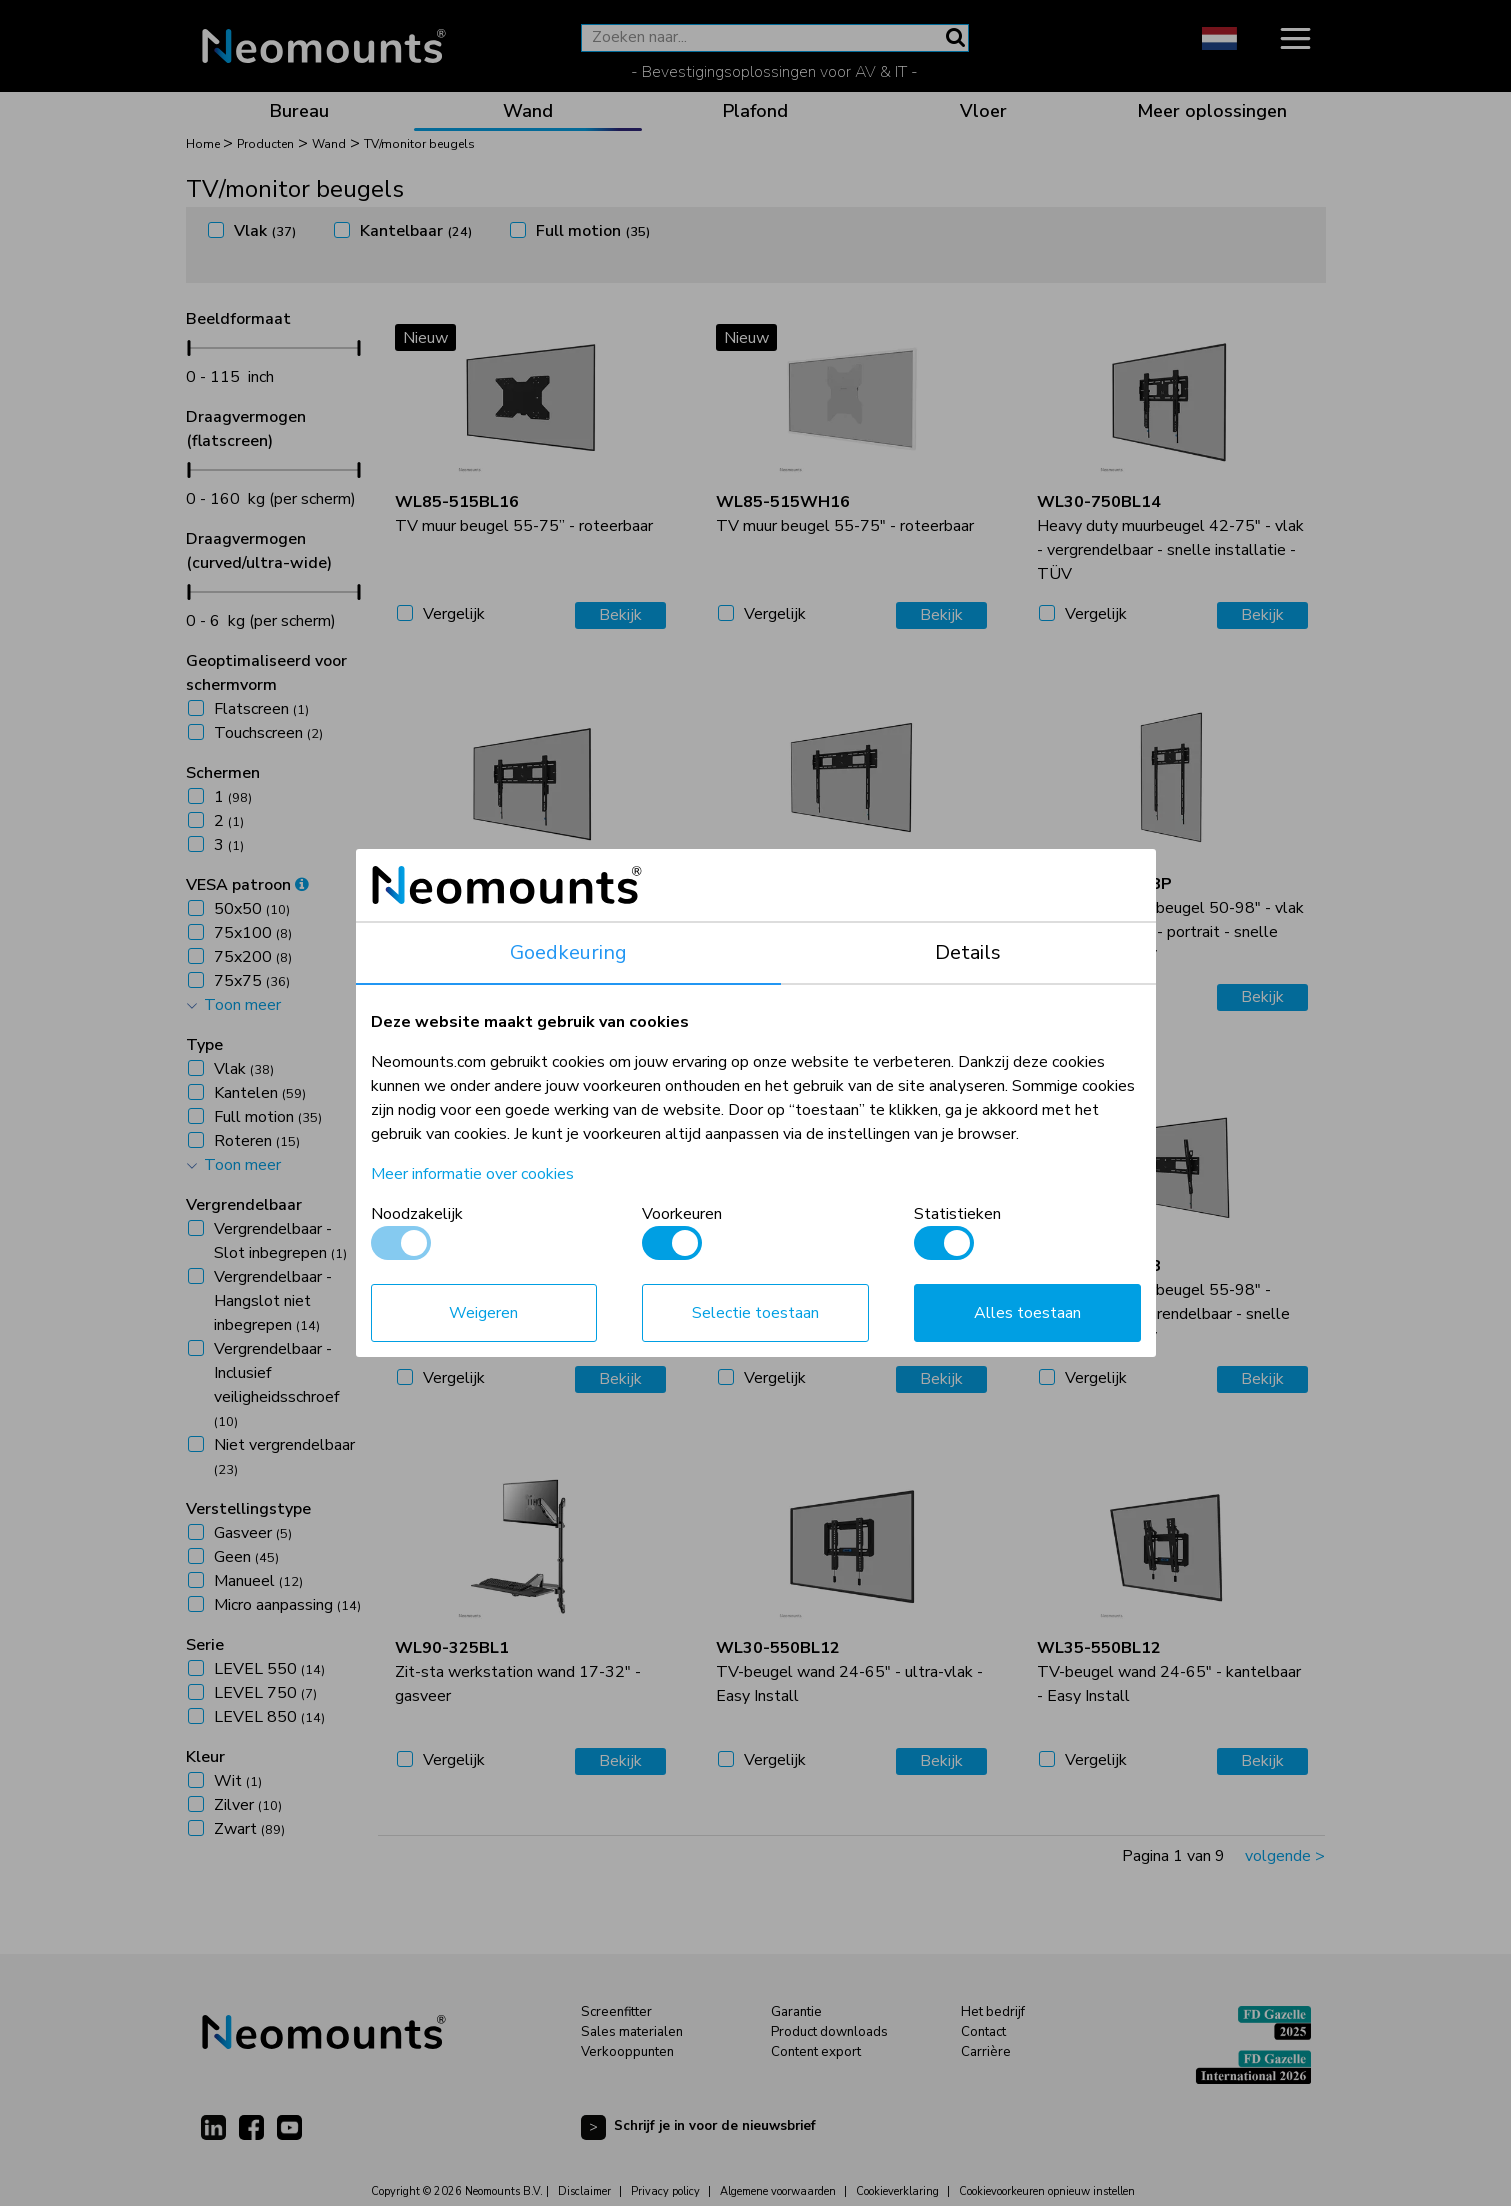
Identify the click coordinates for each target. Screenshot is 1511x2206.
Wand (528, 111)
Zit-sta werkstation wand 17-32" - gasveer (518, 1672)
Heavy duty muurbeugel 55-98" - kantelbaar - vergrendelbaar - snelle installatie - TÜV (1163, 1302)
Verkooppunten (627, 2052)
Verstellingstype (248, 1509)
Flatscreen (261, 709)
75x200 (253, 957)
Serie (205, 1645)
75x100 (253, 933)
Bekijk (620, 615)
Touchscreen (268, 733)
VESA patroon (247, 885)
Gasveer (253, 1533)
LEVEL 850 (269, 1717)
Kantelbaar (416, 231)
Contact (983, 2032)
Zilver (248, 1805)
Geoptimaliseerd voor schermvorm (266, 673)
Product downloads (829, 2032)
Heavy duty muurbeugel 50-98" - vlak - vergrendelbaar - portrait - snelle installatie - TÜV (1170, 920)
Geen (246, 1557)
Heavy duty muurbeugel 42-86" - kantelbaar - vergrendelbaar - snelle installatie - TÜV (842, 1302)
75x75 (252, 981)
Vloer (983, 111)
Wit (238, 1781)
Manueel (258, 1581)
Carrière (986, 2052)
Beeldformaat (238, 319)
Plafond (755, 111)
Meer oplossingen (1212, 111)
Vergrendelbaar (244, 1205)
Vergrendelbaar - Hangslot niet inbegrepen (273, 1301)
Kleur (205, 1757)
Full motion (593, 231)
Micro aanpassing (287, 1605)
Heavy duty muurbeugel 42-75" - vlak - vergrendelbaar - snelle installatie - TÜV (1170, 538)
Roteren (257, 1141)
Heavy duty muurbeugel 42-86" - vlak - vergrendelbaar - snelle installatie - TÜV (528, 920)
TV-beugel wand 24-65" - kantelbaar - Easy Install (1169, 1672)
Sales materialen (632, 2032)
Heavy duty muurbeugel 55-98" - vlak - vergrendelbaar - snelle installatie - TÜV (849, 920)
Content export (816, 2052)
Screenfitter (616, 2012)
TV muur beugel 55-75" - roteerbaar (845, 514)
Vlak (265, 231)
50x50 (252, 909)
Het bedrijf (993, 2012)
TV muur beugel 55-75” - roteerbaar (524, 514)
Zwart (249, 1829)
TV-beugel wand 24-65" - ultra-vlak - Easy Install (849, 1672)
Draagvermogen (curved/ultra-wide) (259, 551)
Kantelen (260, 1093)
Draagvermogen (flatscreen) (246, 429)
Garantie (796, 2012)
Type (204, 1045)
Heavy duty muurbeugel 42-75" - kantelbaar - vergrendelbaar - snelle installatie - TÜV (521, 1302)
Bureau (299, 111)
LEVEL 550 (269, 1669)
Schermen (223, 773)
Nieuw (425, 338)
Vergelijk (454, 614)
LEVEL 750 (265, 1693)
